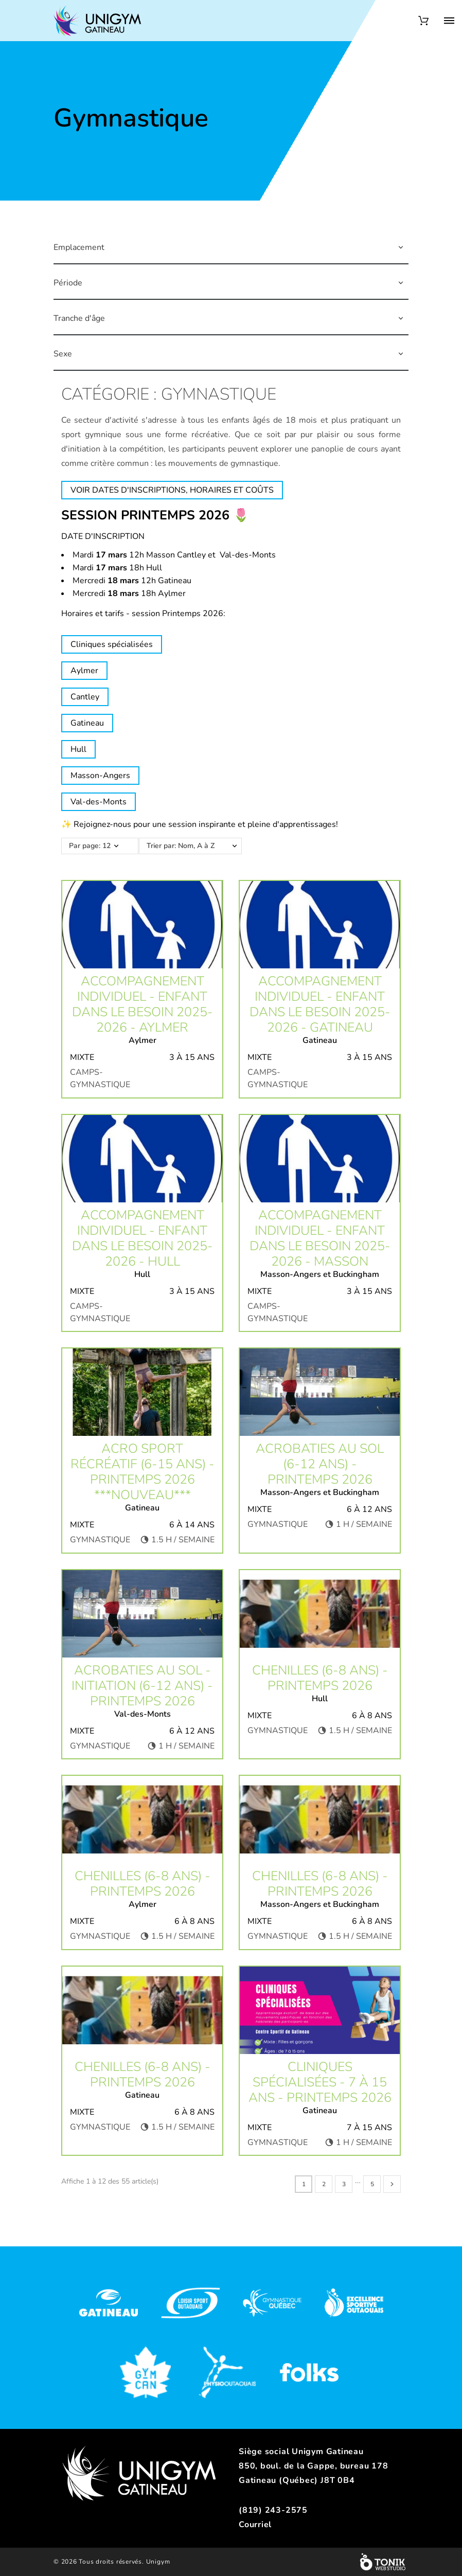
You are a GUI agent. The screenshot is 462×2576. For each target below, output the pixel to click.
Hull (78, 749)
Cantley (84, 696)
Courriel (255, 2524)
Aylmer (84, 670)
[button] (400, 247)
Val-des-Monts (98, 801)
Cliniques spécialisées (111, 644)
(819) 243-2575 (273, 2510)
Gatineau (87, 723)
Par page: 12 (90, 846)
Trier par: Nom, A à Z (195, 846)
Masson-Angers (100, 775)
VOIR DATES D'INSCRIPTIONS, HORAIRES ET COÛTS (172, 490)
